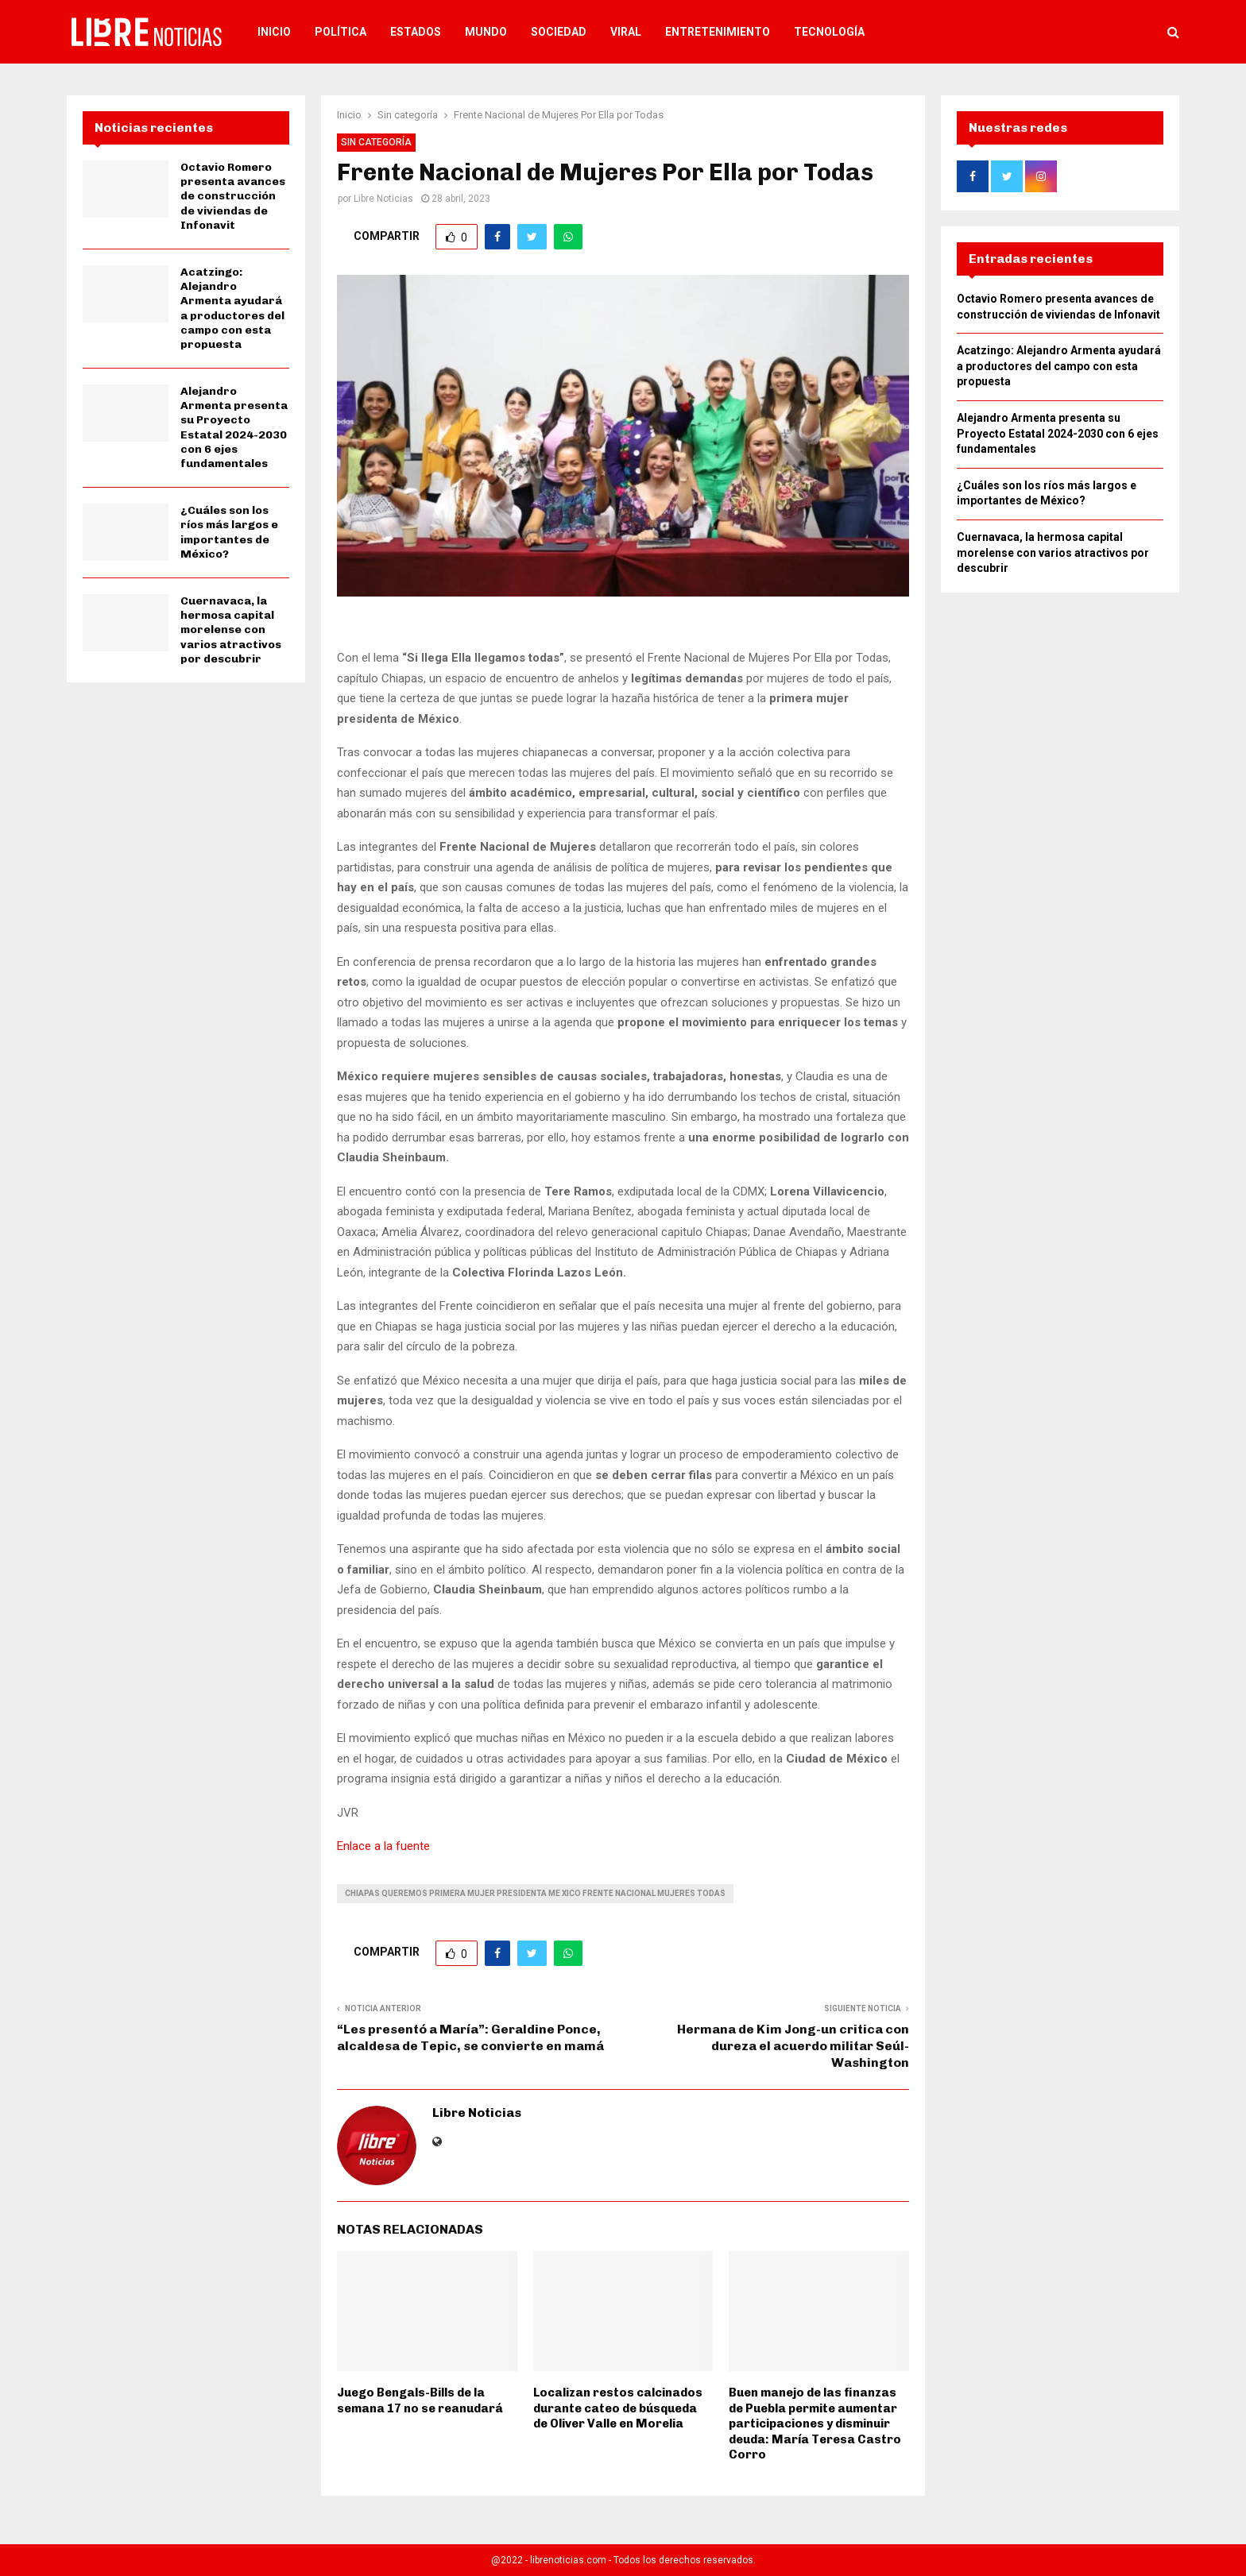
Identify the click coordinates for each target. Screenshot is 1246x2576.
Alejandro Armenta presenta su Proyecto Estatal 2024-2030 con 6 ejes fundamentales (234, 427)
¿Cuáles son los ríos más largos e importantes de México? (229, 532)
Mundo (486, 31)
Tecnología (829, 31)
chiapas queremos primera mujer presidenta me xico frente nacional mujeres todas (535, 1893)
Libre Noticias (383, 198)
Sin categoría (376, 142)
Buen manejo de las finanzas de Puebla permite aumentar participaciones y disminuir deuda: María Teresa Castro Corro (815, 2423)
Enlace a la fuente (383, 1846)
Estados (415, 31)
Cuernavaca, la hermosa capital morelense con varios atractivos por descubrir (230, 630)
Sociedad (558, 31)
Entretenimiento (717, 31)
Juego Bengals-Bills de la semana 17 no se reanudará (420, 2400)
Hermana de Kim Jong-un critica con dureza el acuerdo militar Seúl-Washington (793, 2046)
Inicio (274, 31)
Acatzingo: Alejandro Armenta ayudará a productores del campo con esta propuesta (232, 308)
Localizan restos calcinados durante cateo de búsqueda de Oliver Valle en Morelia (617, 2408)
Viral (625, 31)
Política (340, 31)
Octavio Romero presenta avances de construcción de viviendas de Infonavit (232, 196)
